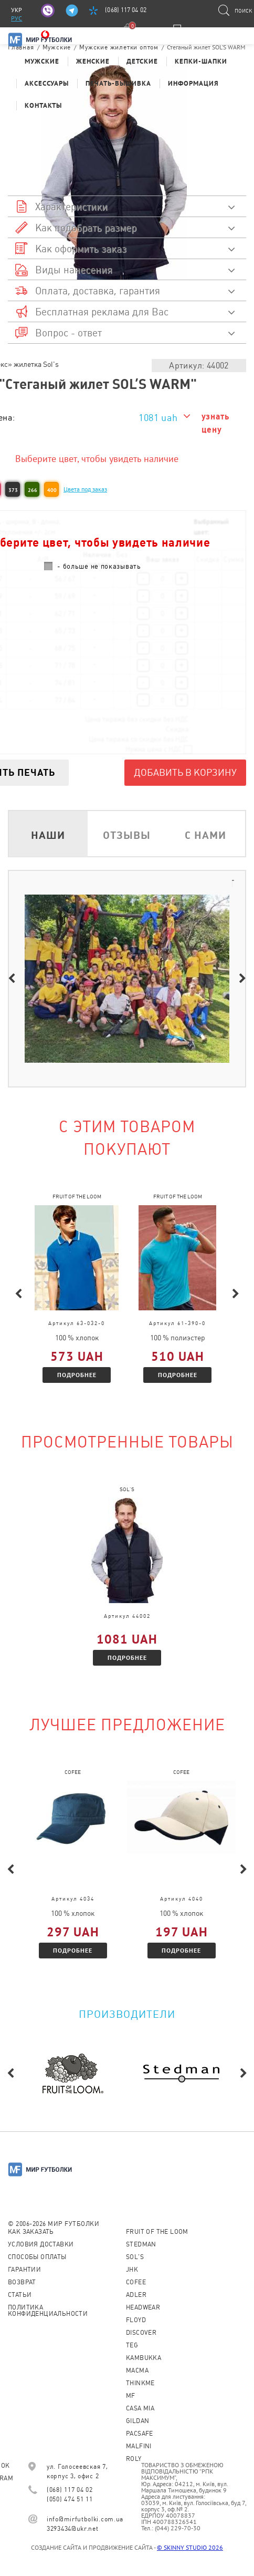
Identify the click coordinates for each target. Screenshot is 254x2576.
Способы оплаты (37, 2257)
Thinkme (140, 2383)
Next (242, 978)
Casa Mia (140, 2408)
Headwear (143, 2307)
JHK (132, 2269)
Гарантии (24, 2269)
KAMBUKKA (143, 2358)
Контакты (43, 105)
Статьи (19, 2294)
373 (13, 490)
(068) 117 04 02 (125, 10)
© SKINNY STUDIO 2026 (190, 2547)
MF (130, 2395)
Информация (193, 83)
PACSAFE (139, 2433)
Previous (11, 978)
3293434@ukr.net (73, 2528)
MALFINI (139, 2446)
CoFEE (136, 2282)
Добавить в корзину (185, 772)
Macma (137, 2370)
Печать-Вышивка (118, 83)
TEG (132, 2345)
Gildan (137, 2421)
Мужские (42, 61)
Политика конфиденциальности (48, 2310)
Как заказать (31, 2231)
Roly (134, 2458)
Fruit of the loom (157, 2231)
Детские (142, 61)
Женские (93, 61)
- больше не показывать (99, 566)
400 (52, 490)
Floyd (136, 2320)
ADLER (136, 2294)
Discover (141, 2332)
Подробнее (77, 1375)
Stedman (141, 2244)
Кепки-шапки (201, 61)
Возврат (22, 2282)
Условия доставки (40, 2244)
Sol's (135, 2257)
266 (32, 490)
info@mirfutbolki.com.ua (85, 2519)
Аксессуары (47, 83)
